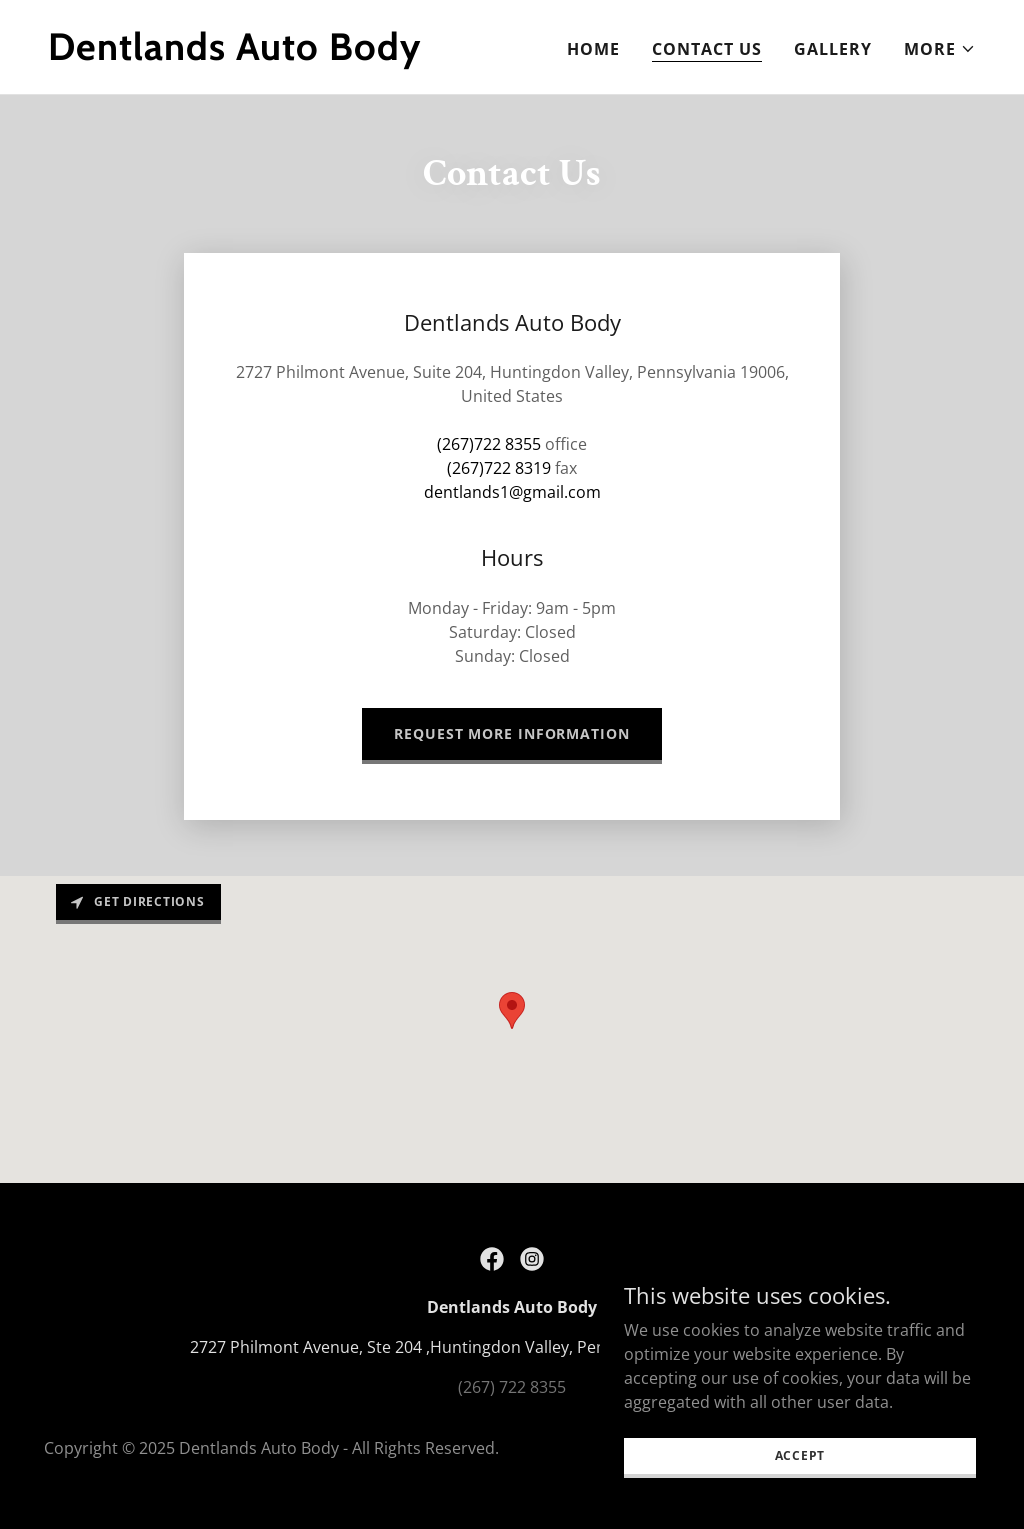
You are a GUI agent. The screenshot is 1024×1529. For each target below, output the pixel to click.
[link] (272, 54)
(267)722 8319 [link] (499, 468)
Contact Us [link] (707, 49)
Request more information (511, 733)
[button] (940, 49)
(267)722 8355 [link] (489, 444)
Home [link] (593, 49)
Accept (800, 1455)
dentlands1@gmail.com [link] (512, 492)
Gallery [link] (833, 49)
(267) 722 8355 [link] (512, 1387)
